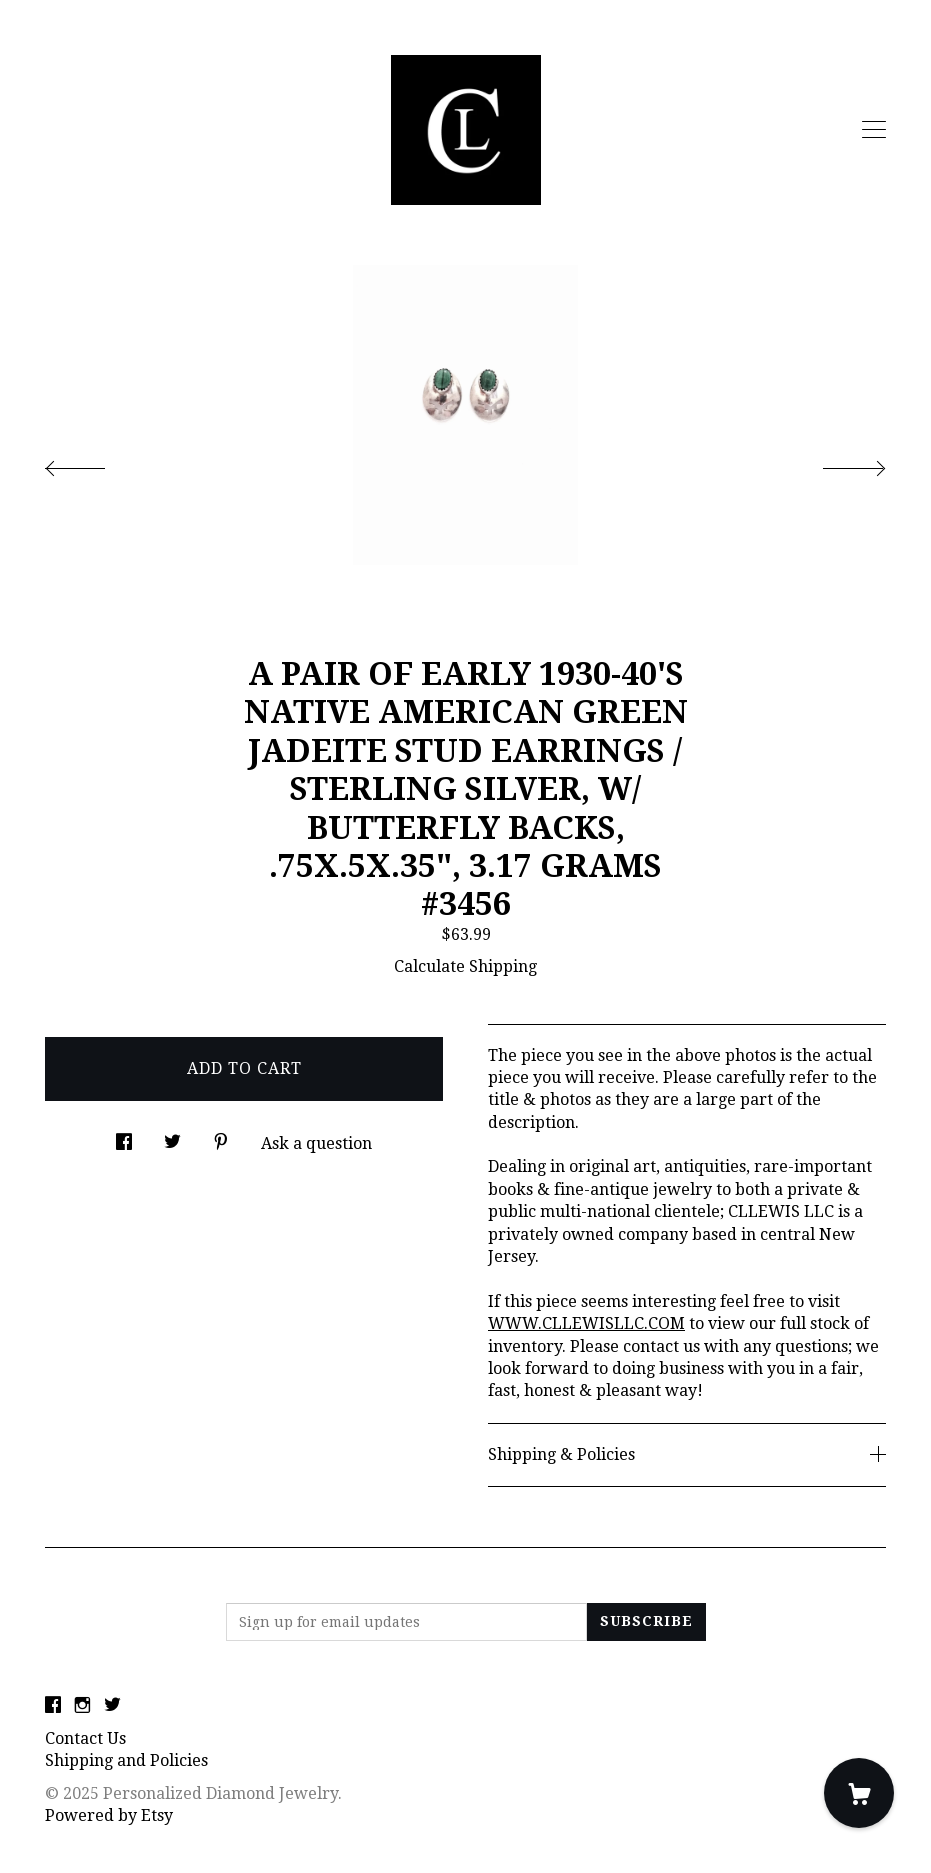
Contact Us (85, 1738)
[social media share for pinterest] (221, 1137)
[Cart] (859, 1793)
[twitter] (112, 1705)
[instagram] (82, 1705)
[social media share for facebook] (124, 1137)
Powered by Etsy (109, 1815)
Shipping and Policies (126, 1760)
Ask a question (316, 1143)
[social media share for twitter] (172, 1137)
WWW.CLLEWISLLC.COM (586, 1323)
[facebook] (53, 1705)
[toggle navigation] (874, 130)
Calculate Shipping (465, 966)
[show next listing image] (836, 463)
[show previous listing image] (95, 463)
